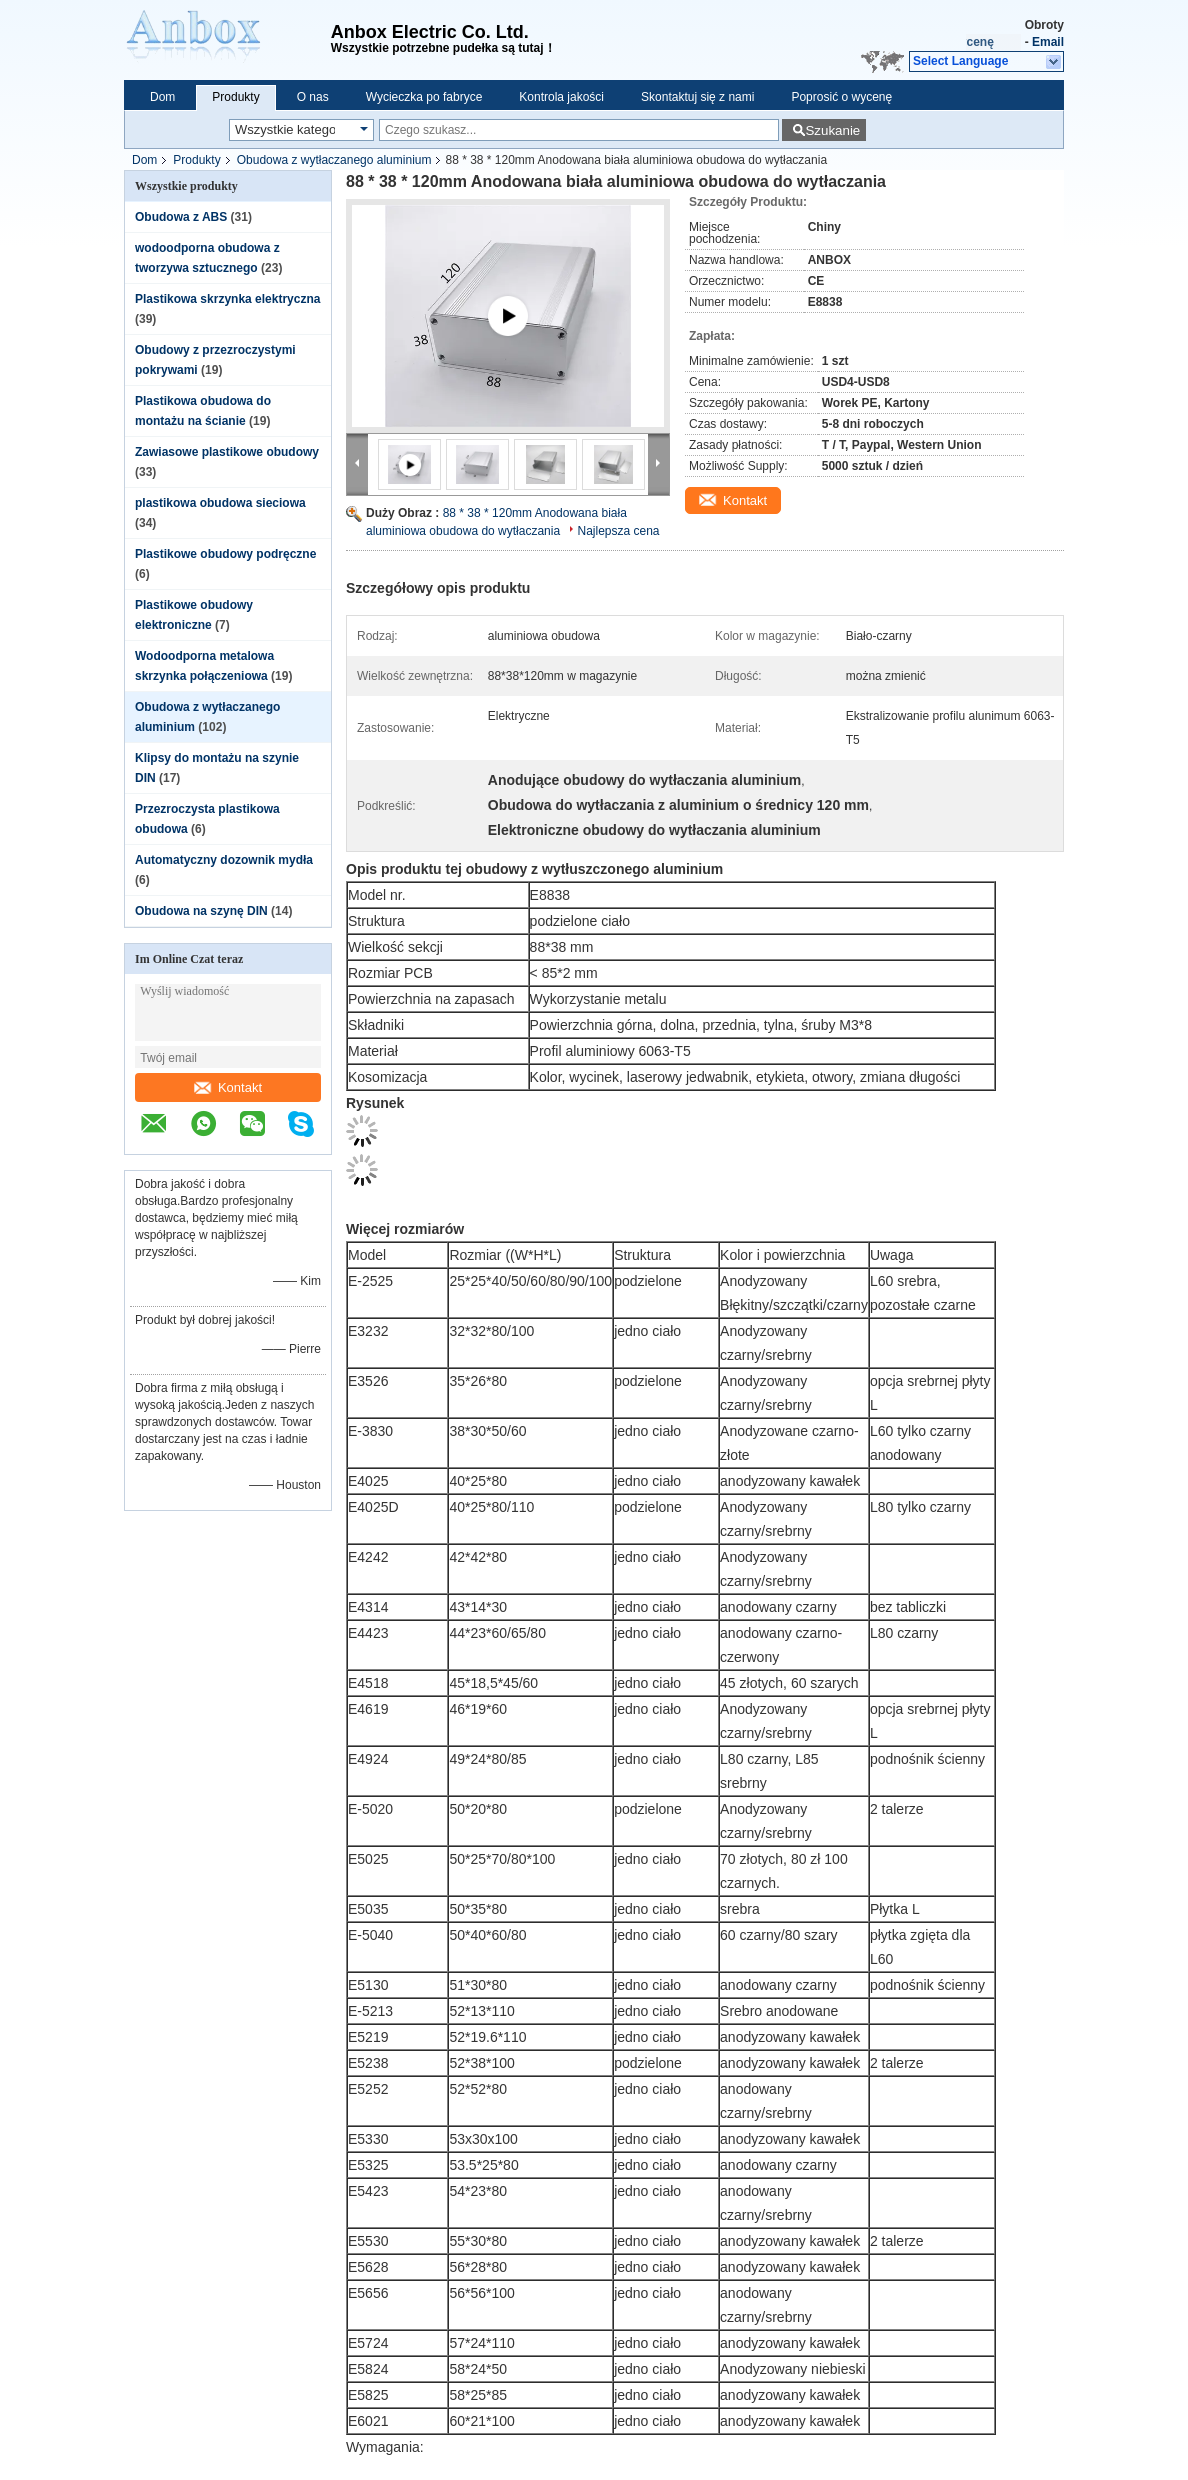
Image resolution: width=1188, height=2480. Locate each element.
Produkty (235, 97)
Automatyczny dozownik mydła (224, 860)
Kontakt (228, 1087)
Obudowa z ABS (181, 217)
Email (1048, 42)
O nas (313, 97)
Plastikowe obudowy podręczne (225, 554)
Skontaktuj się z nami (697, 97)
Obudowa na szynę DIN (201, 911)
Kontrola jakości (561, 97)
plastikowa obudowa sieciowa (220, 503)
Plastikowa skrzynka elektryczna (227, 299)
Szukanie (832, 130)
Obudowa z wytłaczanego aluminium (334, 160)
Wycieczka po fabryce (424, 97)
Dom (162, 97)
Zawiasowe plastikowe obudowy (227, 452)
